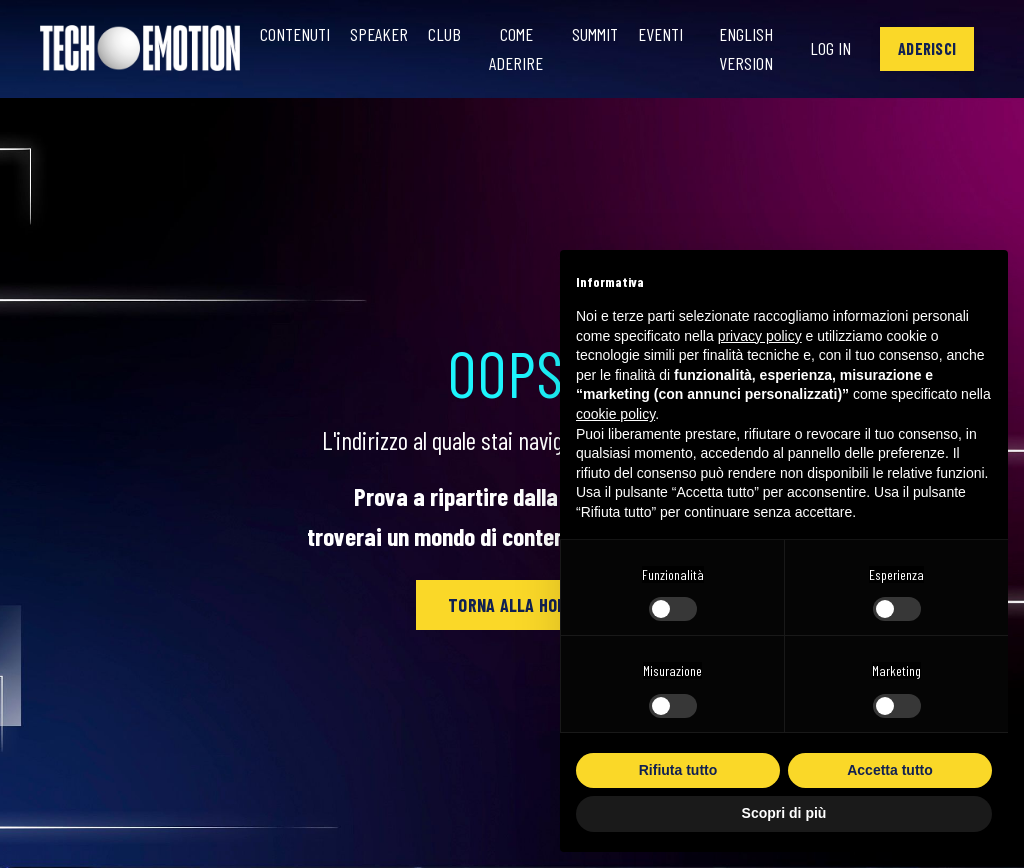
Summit (595, 34)
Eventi (660, 34)
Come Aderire (516, 48)
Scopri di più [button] (784, 813)
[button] (927, 49)
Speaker (379, 34)
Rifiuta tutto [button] (678, 770)
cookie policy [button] (615, 414)
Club (444, 34)
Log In (830, 48)
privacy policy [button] (760, 336)
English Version (746, 48)
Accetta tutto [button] (890, 770)
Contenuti (295, 34)
